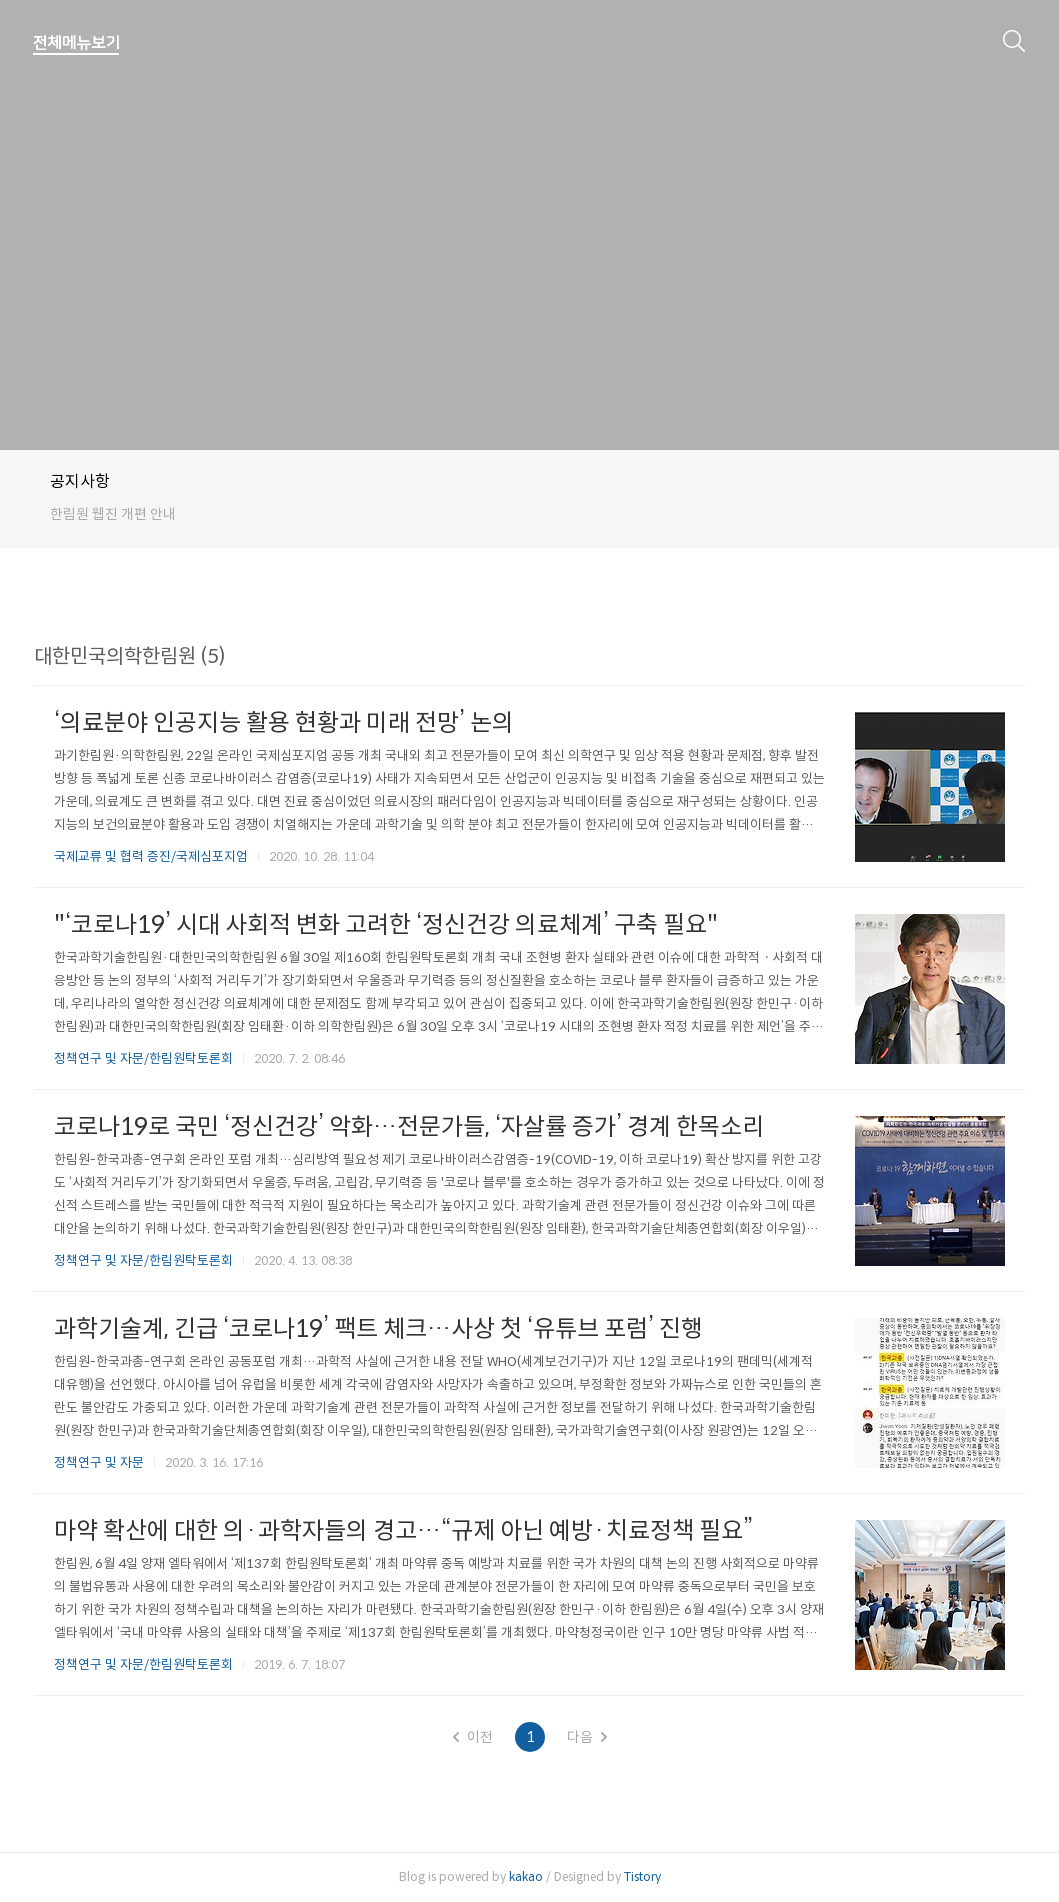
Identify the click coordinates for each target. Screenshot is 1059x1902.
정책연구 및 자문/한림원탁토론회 (143, 1058)
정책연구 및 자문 (99, 1462)
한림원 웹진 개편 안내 (113, 514)
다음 (587, 1737)
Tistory (642, 1876)
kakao (526, 1876)
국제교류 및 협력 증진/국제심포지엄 (151, 856)
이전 (473, 1737)
